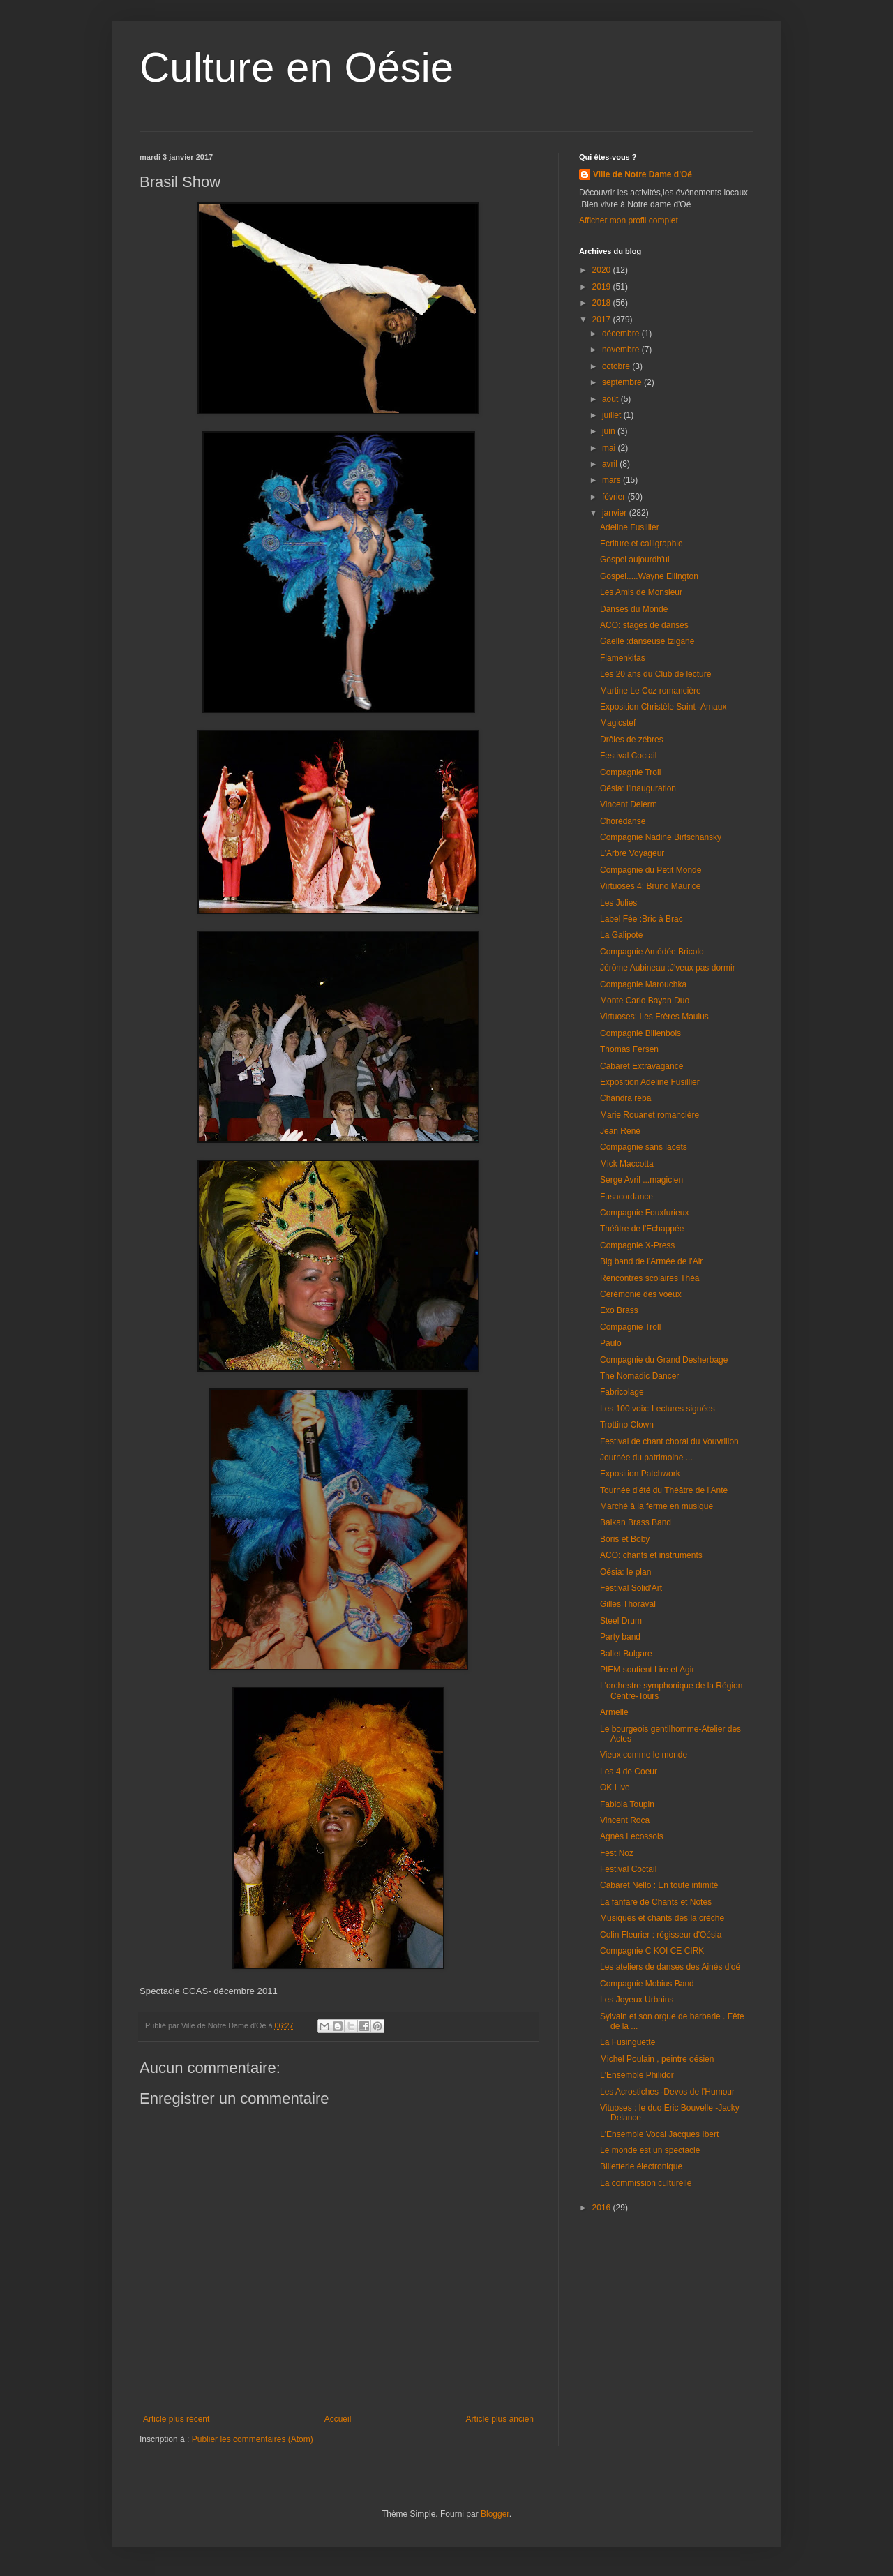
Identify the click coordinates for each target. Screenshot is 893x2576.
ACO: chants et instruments (651, 1555)
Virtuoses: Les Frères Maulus (654, 1016)
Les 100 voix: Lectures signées (657, 1409)
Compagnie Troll (630, 772)
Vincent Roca (625, 1820)
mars (612, 480)
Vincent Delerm (628, 804)
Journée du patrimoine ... (646, 1457)
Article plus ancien (500, 2419)
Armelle (614, 1712)
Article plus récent (176, 2419)
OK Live (615, 1787)
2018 (602, 303)
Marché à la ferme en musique (656, 1506)
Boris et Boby (625, 1539)
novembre (622, 349)
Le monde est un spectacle (650, 2150)
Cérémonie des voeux (641, 1294)
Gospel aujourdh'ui (635, 559)
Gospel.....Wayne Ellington (649, 576)
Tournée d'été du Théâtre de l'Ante (664, 1490)
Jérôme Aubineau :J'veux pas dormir (667, 968)
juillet (613, 415)
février (615, 497)
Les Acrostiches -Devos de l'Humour (667, 2092)
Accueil (338, 2419)
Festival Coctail (628, 756)
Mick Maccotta (627, 1164)
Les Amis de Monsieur (641, 592)
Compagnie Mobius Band (647, 1984)
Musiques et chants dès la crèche (662, 1918)
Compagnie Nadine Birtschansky (660, 837)
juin (609, 431)
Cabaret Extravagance (641, 1066)
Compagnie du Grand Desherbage (664, 1360)
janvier (615, 513)
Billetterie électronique (641, 2166)
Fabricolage (622, 1392)
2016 (602, 2207)
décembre (622, 333)
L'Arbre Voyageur (632, 853)
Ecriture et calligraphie (641, 543)
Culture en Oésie (296, 67)
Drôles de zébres (631, 739)
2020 (602, 270)
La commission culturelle (645, 2183)
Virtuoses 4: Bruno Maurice (650, 886)
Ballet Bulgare (626, 1653)
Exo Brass (619, 1310)
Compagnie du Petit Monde (650, 870)
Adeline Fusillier (629, 527)
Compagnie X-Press (637, 1245)
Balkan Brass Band (635, 1522)
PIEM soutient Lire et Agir (647, 1670)
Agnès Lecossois (631, 1836)
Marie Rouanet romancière (649, 1115)
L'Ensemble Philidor (637, 2075)
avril (611, 464)
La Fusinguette (627, 2042)
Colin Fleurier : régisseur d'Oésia (660, 1935)
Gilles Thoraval (628, 1604)
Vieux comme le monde (643, 1755)
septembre (623, 382)
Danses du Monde (634, 609)
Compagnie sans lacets (643, 1147)
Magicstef (618, 723)
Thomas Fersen (629, 1049)
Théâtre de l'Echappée (642, 1229)
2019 (602, 287)
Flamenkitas (622, 658)
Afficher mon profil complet (628, 220)
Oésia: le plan (625, 1572)
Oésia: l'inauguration (638, 788)
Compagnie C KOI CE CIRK (652, 1951)
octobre (617, 366)
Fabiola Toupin (627, 1804)
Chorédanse (622, 821)
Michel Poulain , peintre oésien (657, 2059)
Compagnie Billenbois (640, 1033)
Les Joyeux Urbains (636, 2000)
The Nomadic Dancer (639, 1376)
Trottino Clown (627, 1425)
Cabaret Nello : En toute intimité (659, 1885)
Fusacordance (626, 1196)
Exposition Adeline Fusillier (650, 1082)
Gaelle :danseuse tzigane (647, 641)
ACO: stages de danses (644, 625)
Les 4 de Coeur (628, 1771)
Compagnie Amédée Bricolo (652, 952)
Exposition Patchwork (640, 1473)
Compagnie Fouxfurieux (644, 1213)
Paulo (611, 1343)
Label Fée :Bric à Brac (641, 919)
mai (610, 448)
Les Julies (618, 903)
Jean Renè (620, 1131)
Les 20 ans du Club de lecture (655, 674)
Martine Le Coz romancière (650, 691)
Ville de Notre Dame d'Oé (642, 174)
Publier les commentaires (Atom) (252, 2439)
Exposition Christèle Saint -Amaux (663, 707)
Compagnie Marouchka (643, 984)
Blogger (495, 2514)
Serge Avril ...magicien (641, 1180)
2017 (602, 319)
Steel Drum (621, 1621)
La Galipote (621, 935)
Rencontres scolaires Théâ (650, 1278)
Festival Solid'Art (631, 1588)
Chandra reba (625, 1098)
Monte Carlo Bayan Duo (644, 1000)
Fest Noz (616, 1853)
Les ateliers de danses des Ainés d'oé (670, 1967)
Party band (620, 1637)
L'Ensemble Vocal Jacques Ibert (659, 2134)
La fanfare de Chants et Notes (656, 1902)
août (611, 399)
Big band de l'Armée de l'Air (651, 1261)
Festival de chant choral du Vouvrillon (669, 1441)
